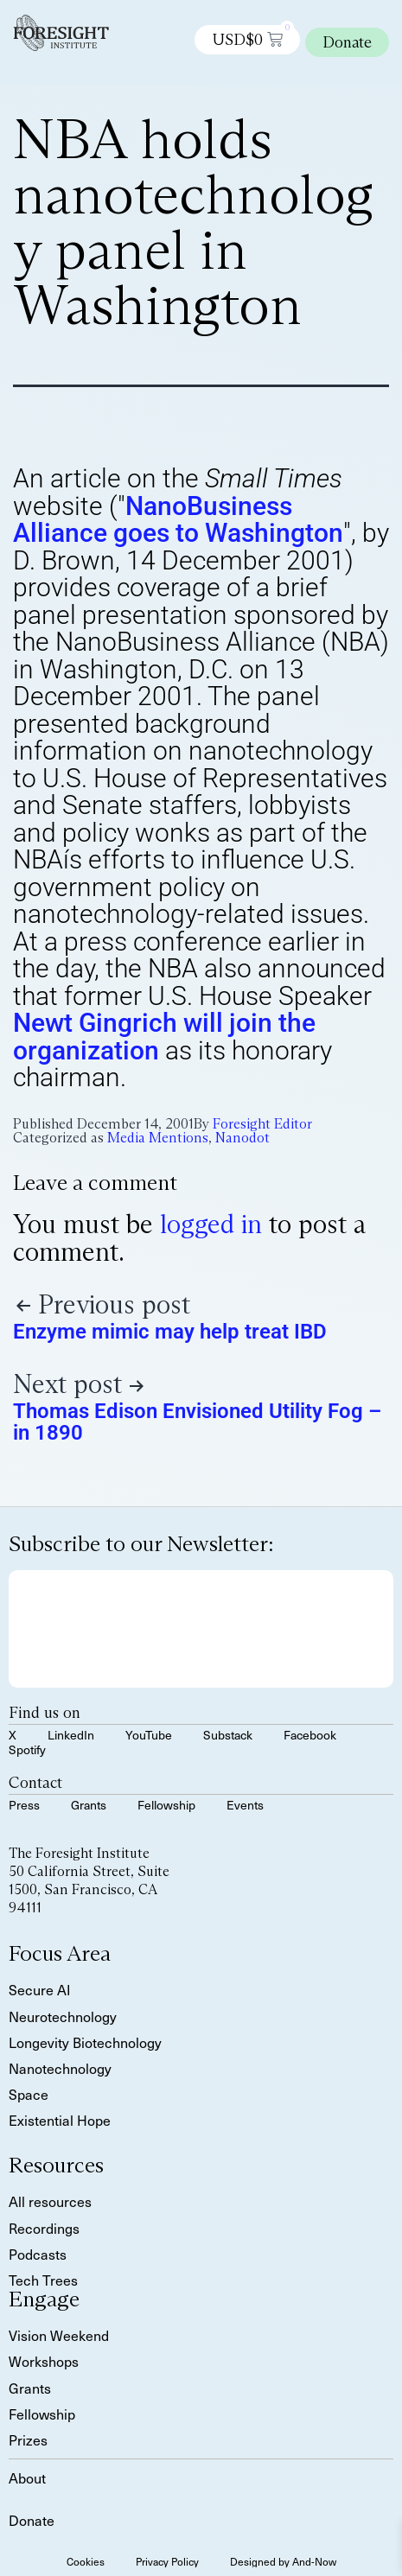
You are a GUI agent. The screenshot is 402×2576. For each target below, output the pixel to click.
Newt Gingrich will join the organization (164, 1036)
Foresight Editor (262, 1124)
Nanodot (242, 1137)
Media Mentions (157, 1137)
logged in (211, 1224)
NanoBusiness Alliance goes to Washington (178, 520)
